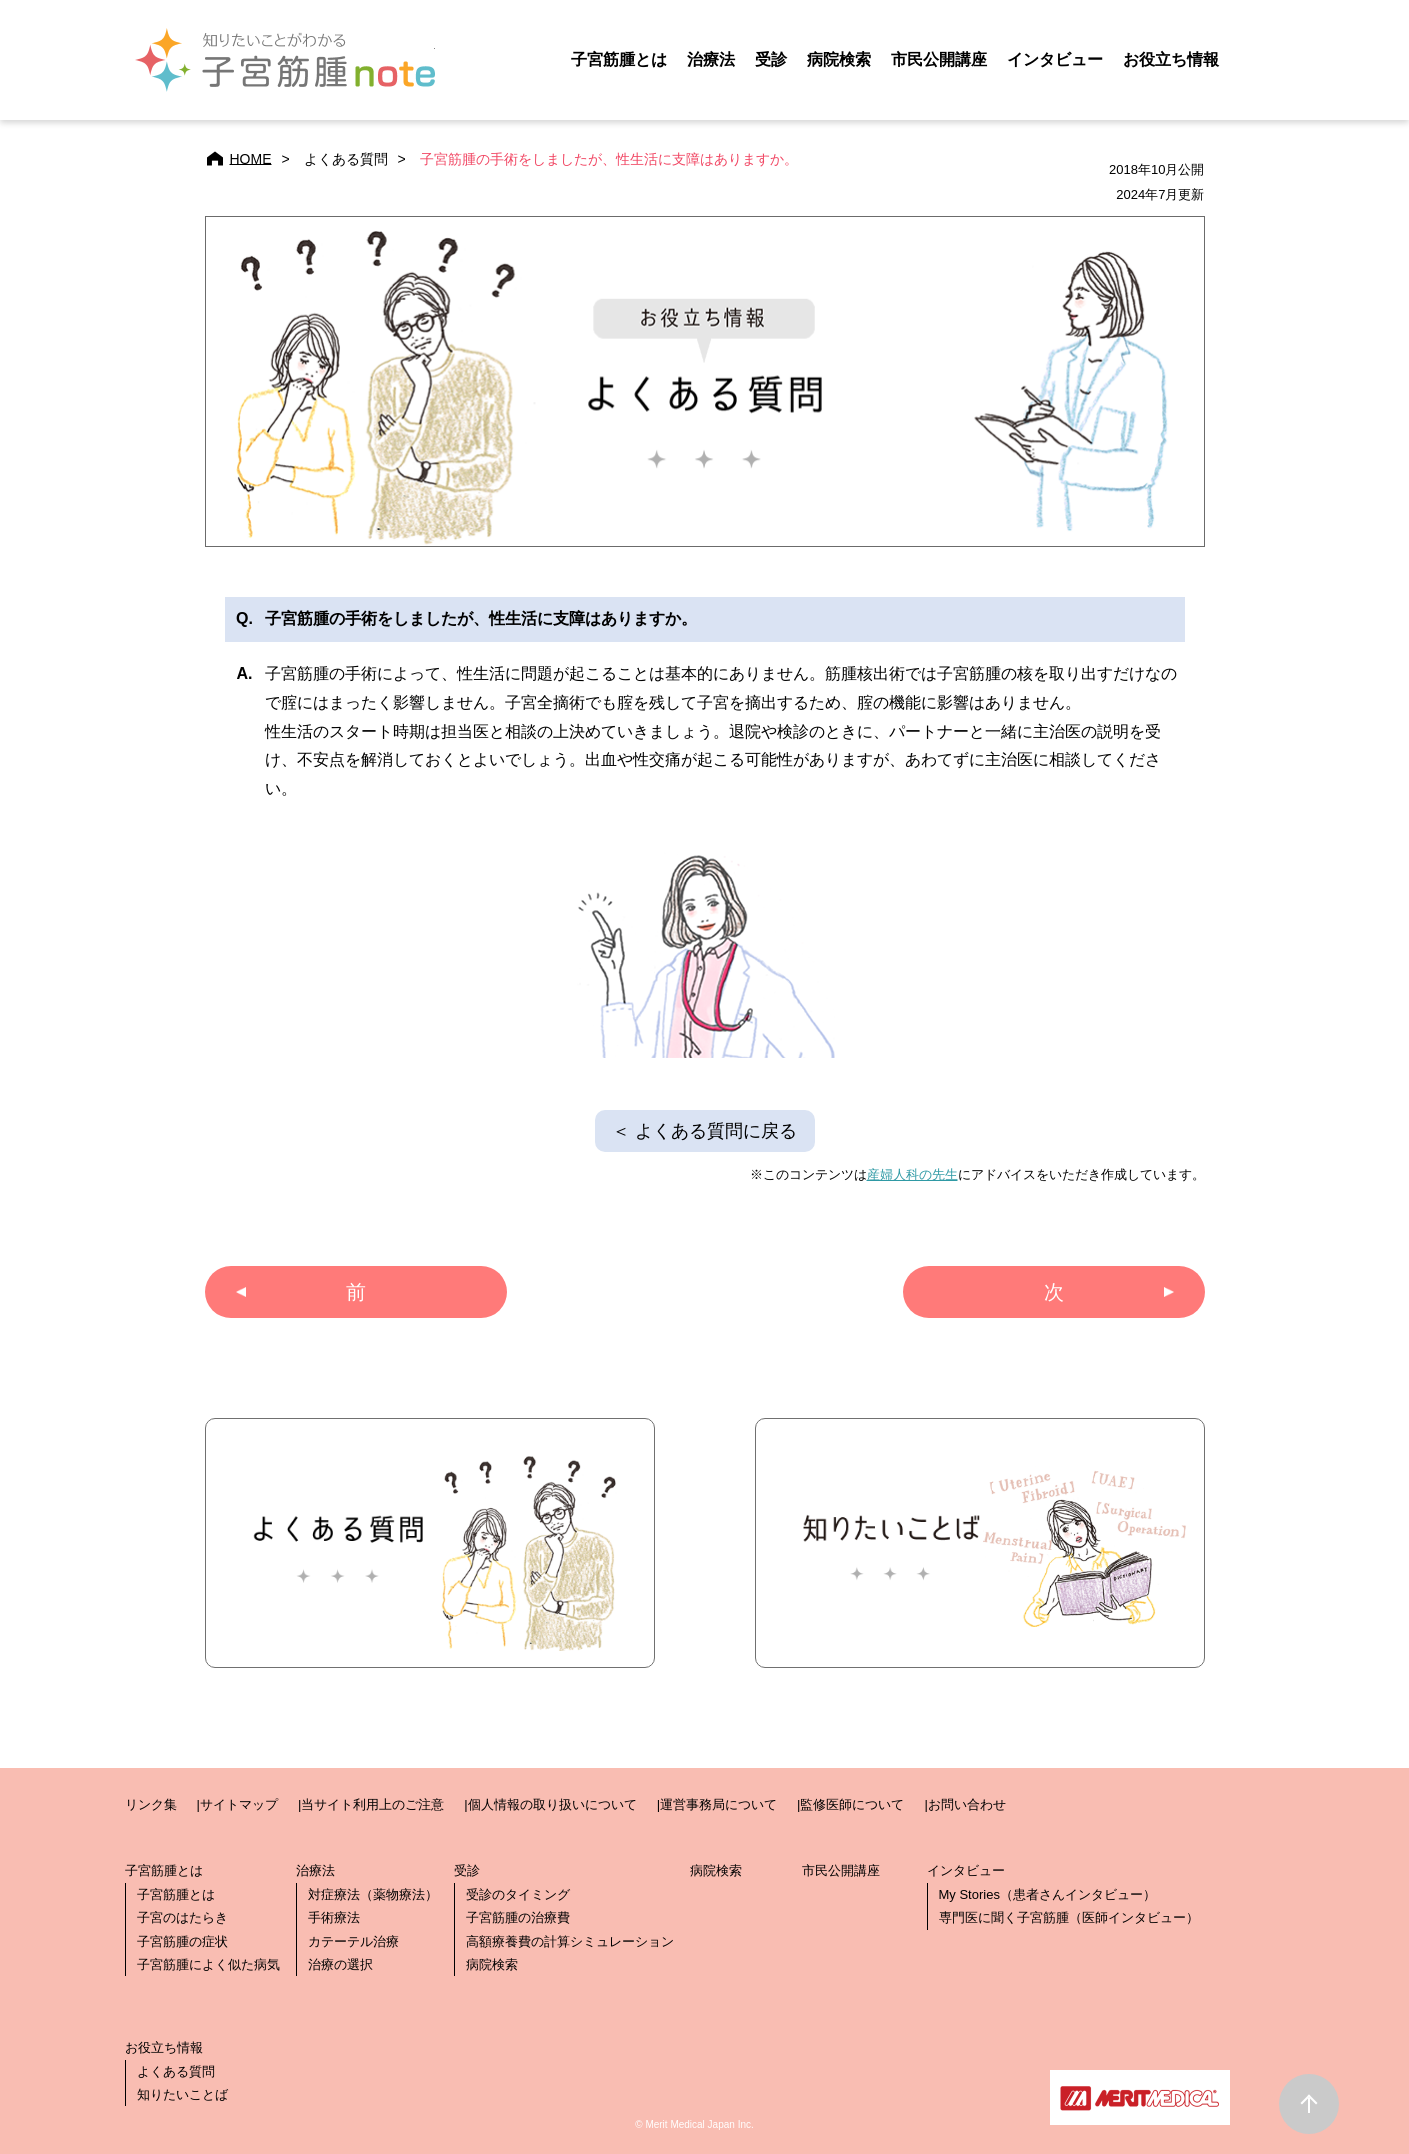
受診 (771, 59)
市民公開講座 (841, 1870)
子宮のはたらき (182, 1917)
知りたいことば (182, 2094)
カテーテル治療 (353, 1941)
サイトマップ (239, 1804)
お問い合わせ (967, 1804)
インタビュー (1055, 59)
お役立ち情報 (1171, 59)
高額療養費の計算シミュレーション (570, 1941)
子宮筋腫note (285, 60)
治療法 (711, 59)
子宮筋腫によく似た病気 (208, 1964)
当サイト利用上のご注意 (372, 1804)
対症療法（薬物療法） (373, 1894)
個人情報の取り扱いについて (552, 1804)
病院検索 (492, 1964)
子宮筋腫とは (619, 59)
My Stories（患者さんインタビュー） (1047, 1894)
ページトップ (1309, 2104)
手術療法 (334, 1917)
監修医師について (852, 1804)
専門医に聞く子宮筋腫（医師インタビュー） (1069, 1917)
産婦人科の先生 (912, 1174)
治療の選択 (340, 1964)
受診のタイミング (518, 1894)
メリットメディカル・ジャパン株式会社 (1140, 2097)
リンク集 (151, 1804)
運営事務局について (718, 1804)
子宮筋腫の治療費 (518, 1917)
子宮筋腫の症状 (182, 1941)
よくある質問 (176, 2071)
